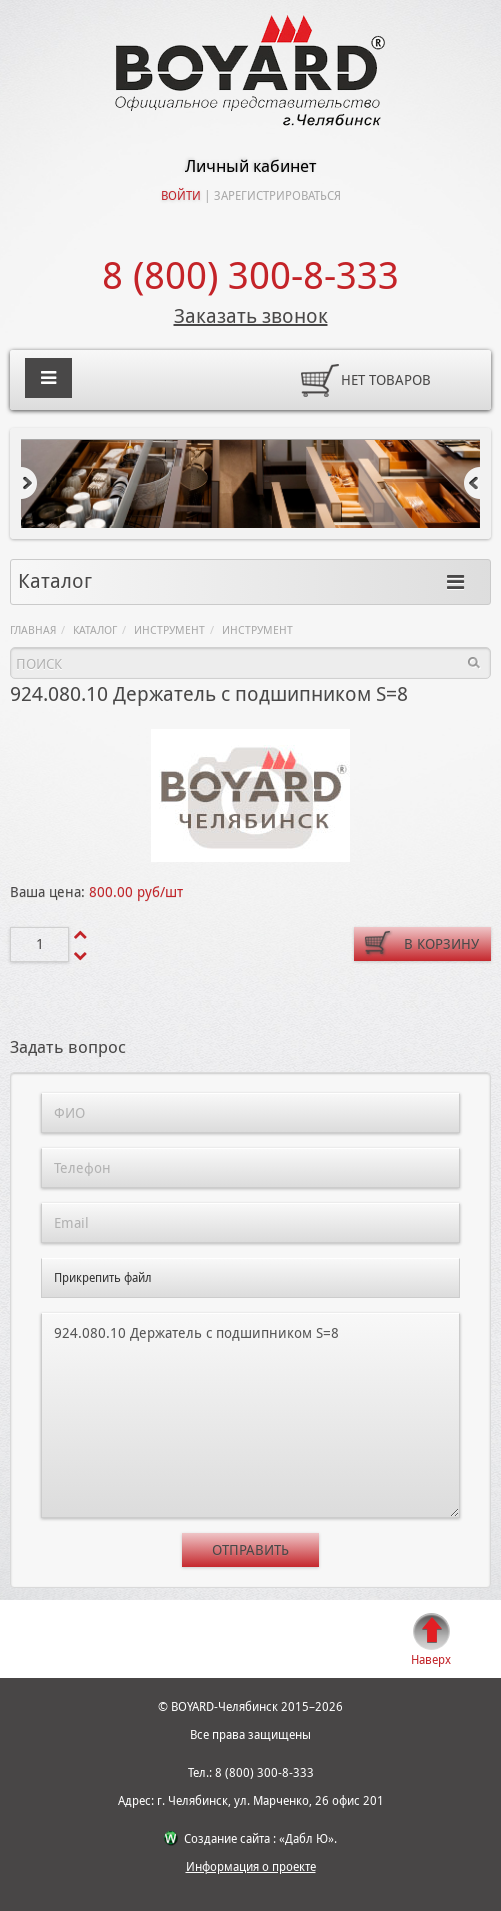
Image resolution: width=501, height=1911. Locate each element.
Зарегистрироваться (277, 196)
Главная (33, 630)
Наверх (431, 1660)
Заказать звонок (251, 316)
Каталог (95, 630)
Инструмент (169, 630)
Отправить (250, 1550)
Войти (181, 196)
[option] (250, 484)
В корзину (441, 944)
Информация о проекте (251, 1867)
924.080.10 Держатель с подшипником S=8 (250, 1415)
